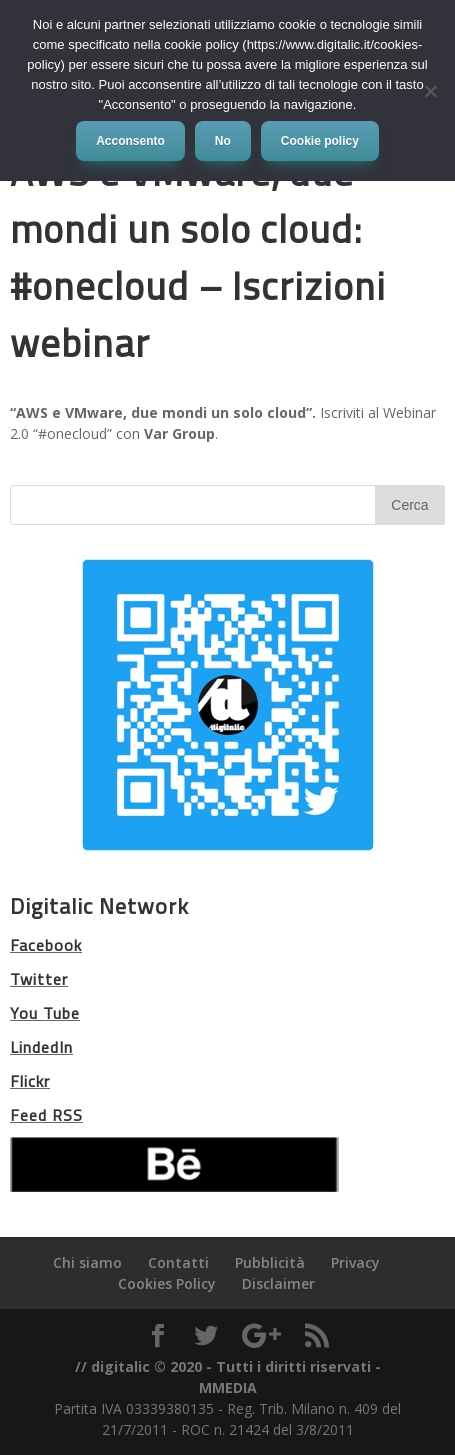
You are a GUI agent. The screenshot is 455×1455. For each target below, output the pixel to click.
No (223, 141)
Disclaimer (278, 1283)
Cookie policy (320, 141)
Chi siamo (87, 1262)
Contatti (178, 1262)
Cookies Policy (167, 1283)
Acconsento (130, 141)
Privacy (355, 1262)
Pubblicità (270, 1262)
